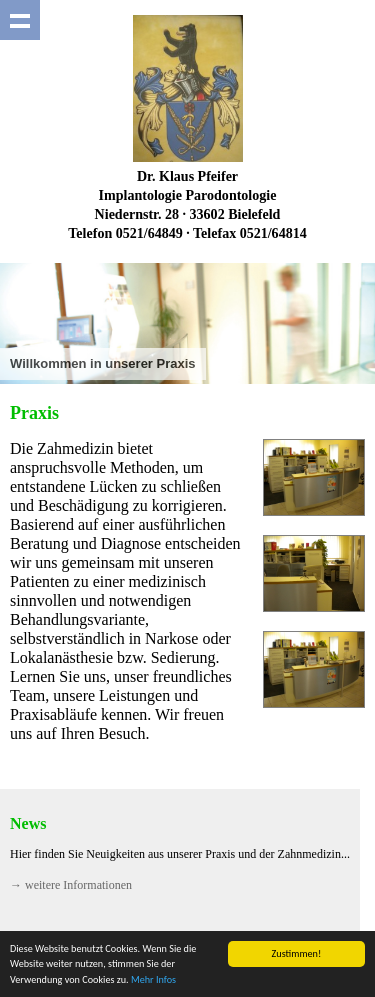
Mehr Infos (153, 979)
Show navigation (20, 20)
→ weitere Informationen (71, 885)
